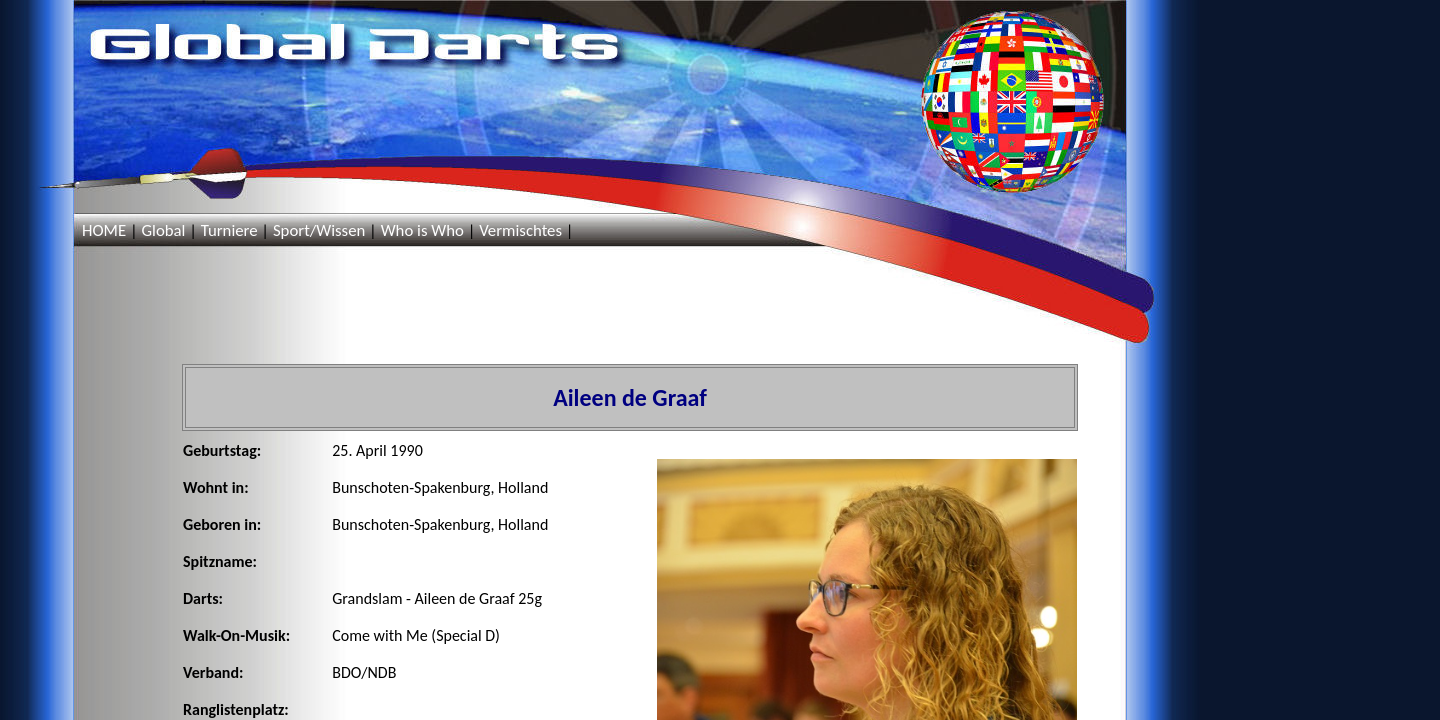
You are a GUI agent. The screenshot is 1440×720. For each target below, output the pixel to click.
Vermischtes (520, 230)
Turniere (229, 230)
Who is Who (422, 230)
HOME (104, 230)
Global (163, 230)
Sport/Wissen (319, 230)
